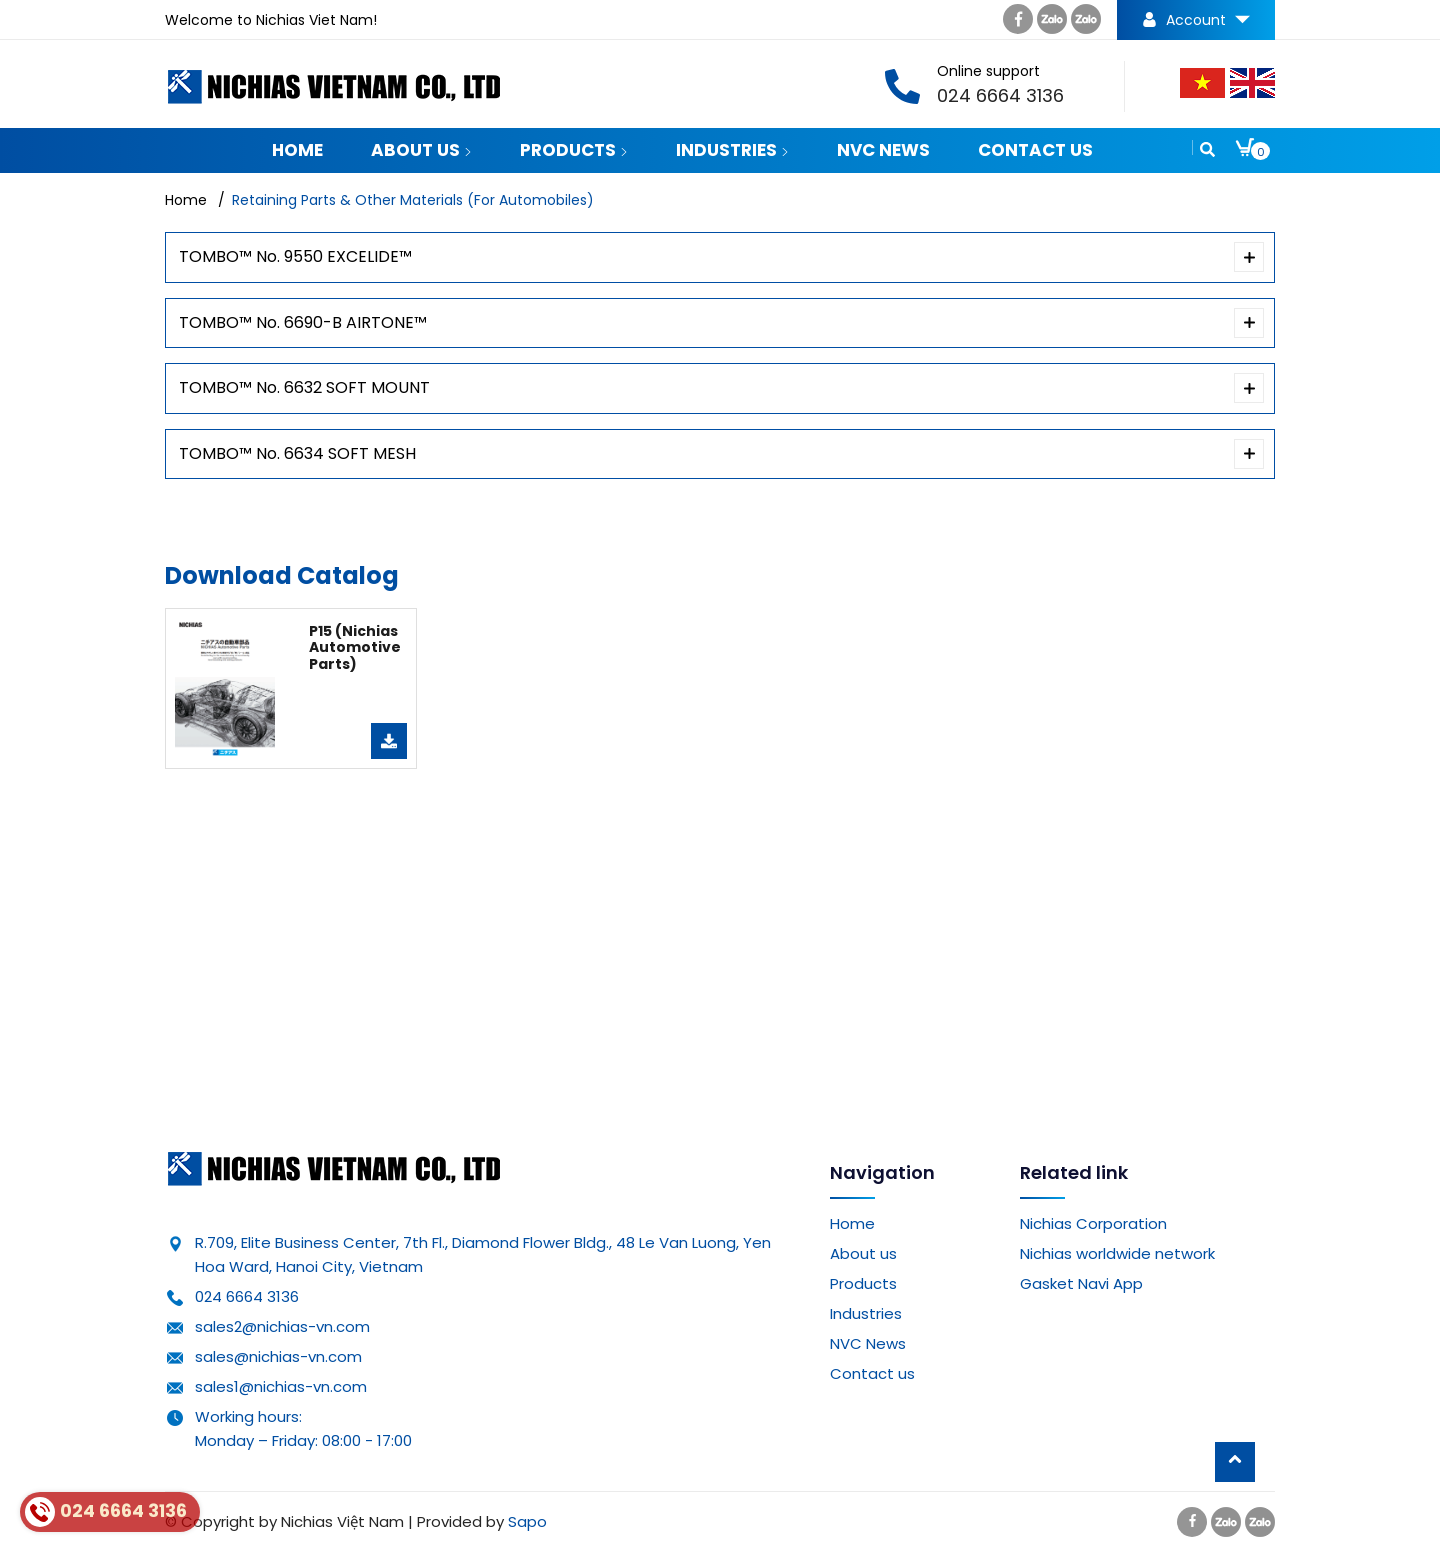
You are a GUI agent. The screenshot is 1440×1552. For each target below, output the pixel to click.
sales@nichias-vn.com (278, 1356)
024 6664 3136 (247, 1296)
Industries (732, 150)
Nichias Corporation (1093, 1223)
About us (421, 150)
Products (574, 150)
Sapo (527, 1521)
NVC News (883, 150)
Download (389, 741)
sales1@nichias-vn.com (281, 1386)
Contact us (1035, 150)
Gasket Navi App (1081, 1283)
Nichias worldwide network (1117, 1253)
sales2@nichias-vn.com (282, 1326)
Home (297, 150)
